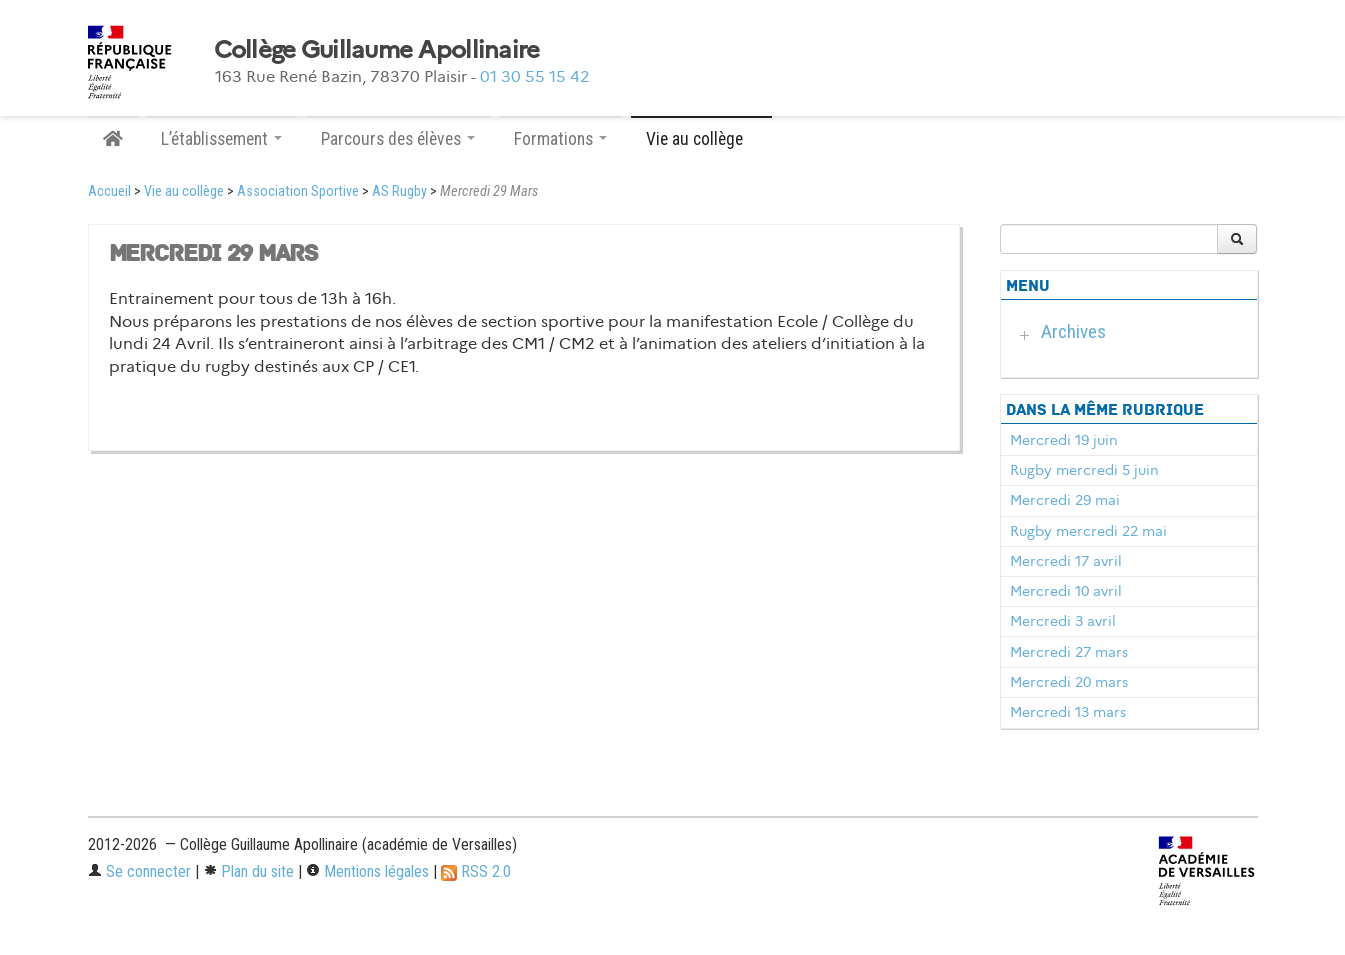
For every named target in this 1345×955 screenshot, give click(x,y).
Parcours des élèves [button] (398, 139)
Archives (1073, 331)
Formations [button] (560, 139)
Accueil (109, 191)
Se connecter (139, 871)
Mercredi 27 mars (1069, 652)
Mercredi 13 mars (1068, 712)
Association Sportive (298, 191)
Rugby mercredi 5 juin (1084, 470)
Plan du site (248, 871)
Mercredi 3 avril (1063, 621)
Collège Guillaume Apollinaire (377, 50)
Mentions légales (367, 871)
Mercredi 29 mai (1065, 500)
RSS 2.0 (476, 871)
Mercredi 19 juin (1064, 440)
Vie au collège (184, 191)
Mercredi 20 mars (1069, 682)
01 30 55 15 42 (535, 76)
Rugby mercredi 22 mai (1088, 531)
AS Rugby (399, 191)
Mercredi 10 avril (1066, 591)
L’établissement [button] (221, 139)
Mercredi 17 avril (1066, 561)
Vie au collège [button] (701, 139)
